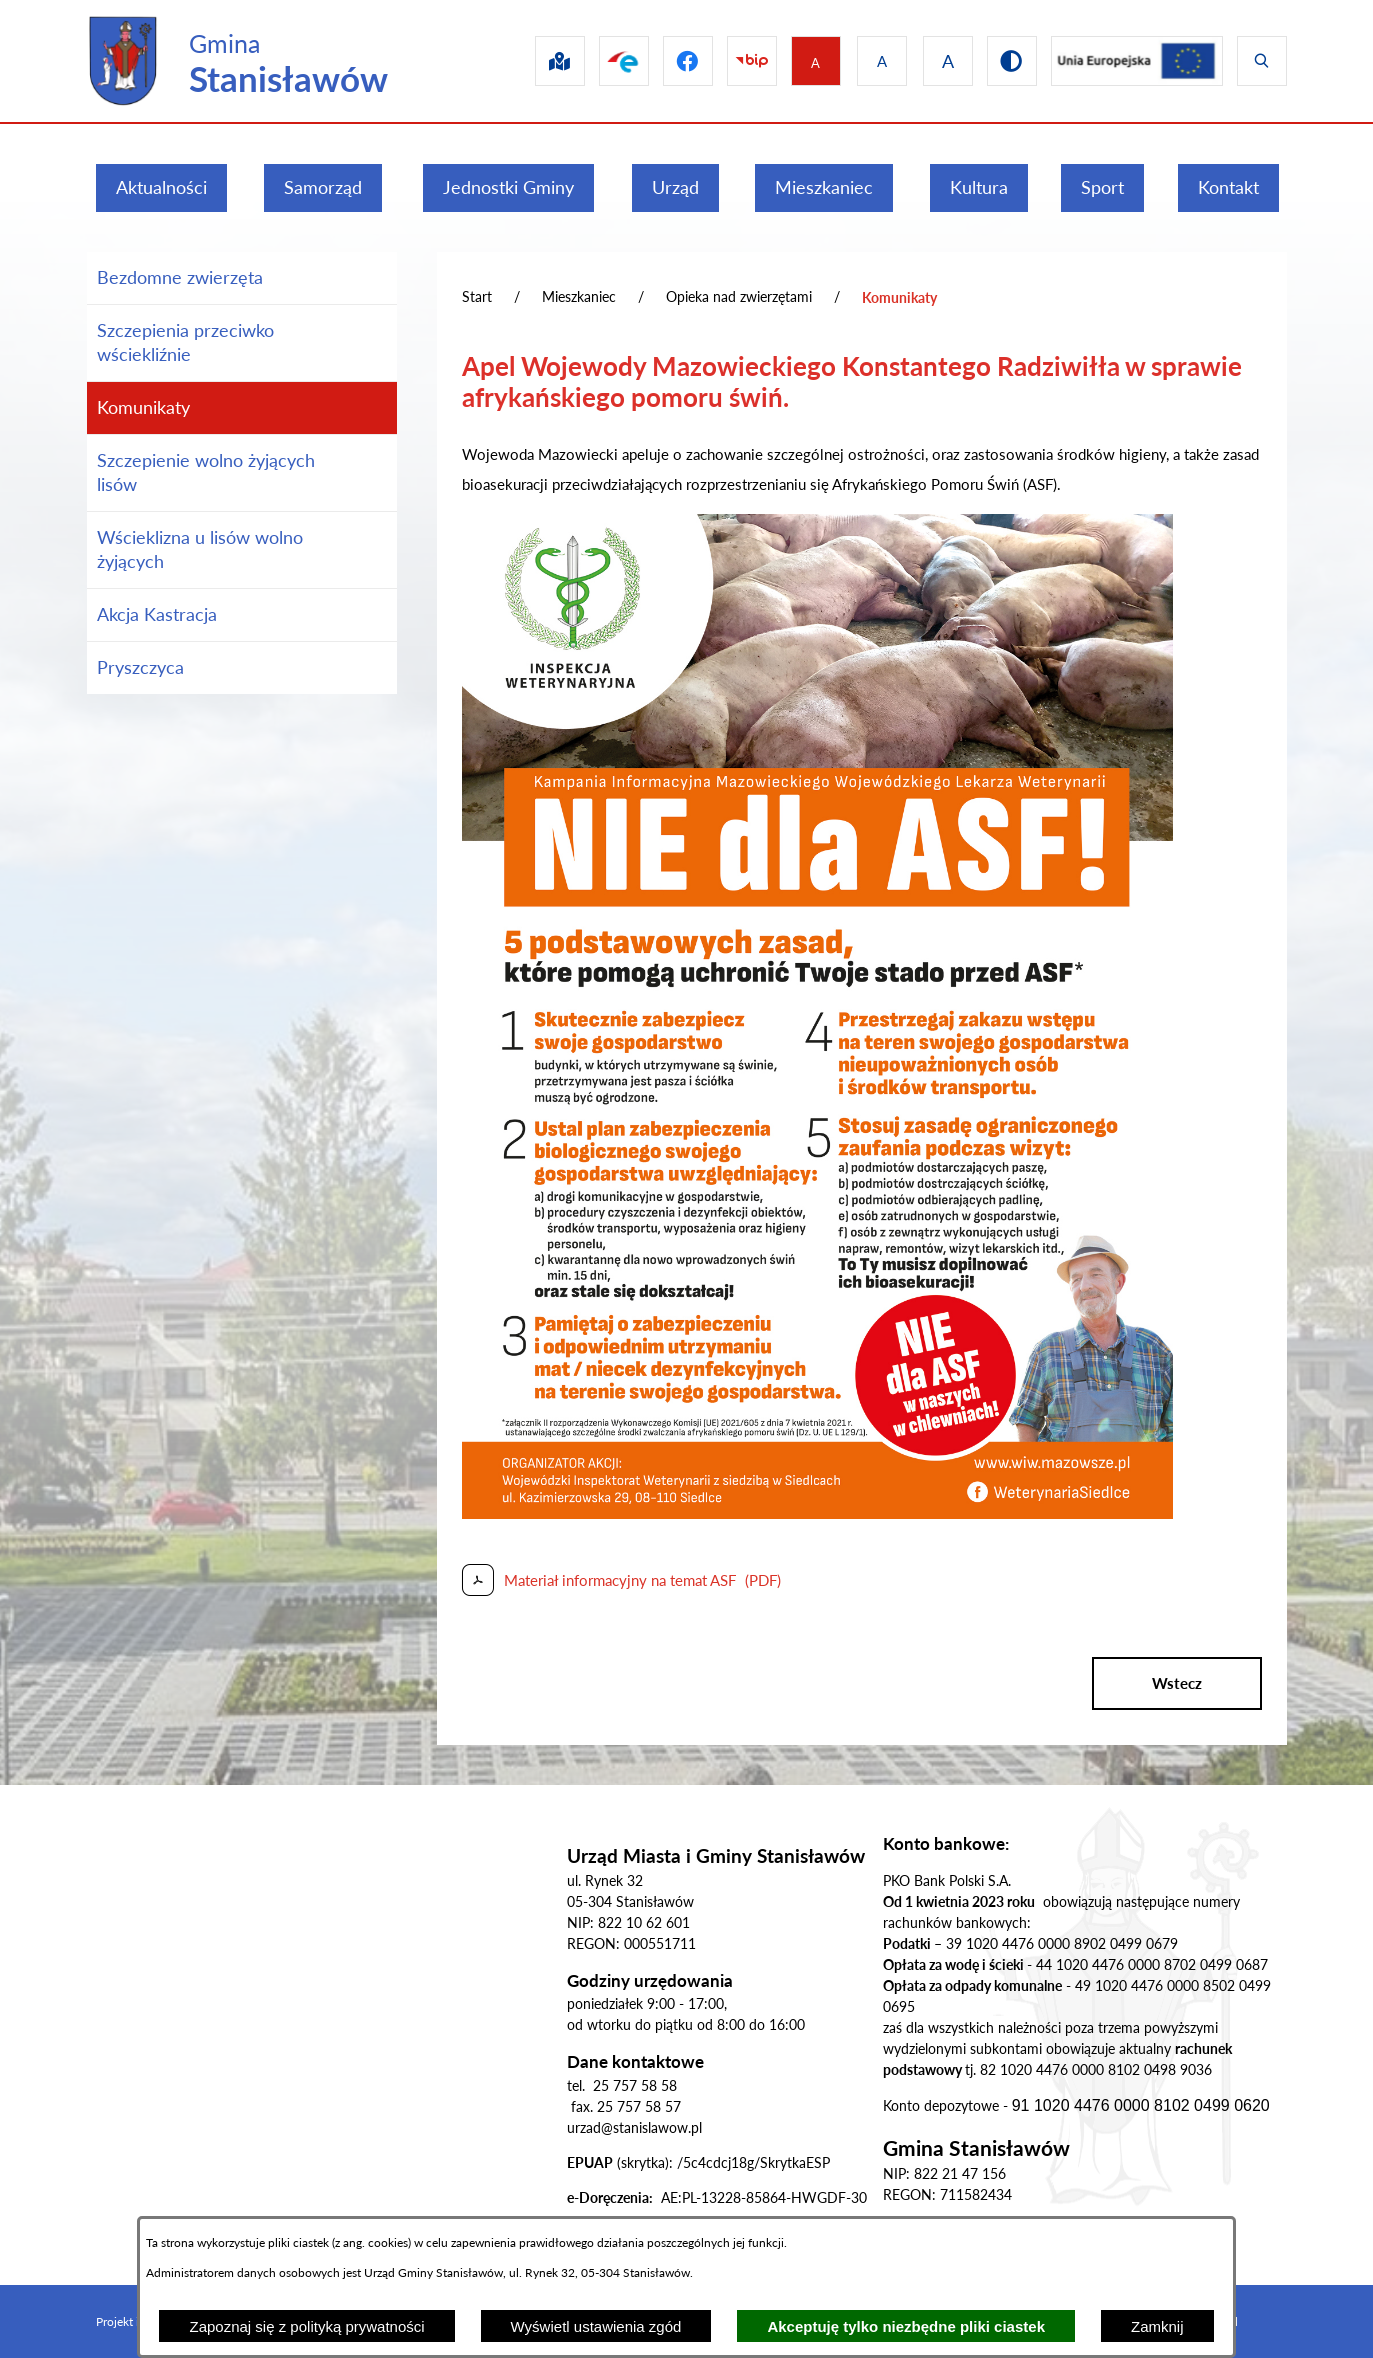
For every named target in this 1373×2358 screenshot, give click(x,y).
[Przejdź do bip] (736, 61)
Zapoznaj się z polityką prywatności (306, 2326)
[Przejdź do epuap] (600, 61)
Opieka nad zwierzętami (739, 296)
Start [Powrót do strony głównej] (477, 296)
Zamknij (1157, 2326)
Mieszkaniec (579, 296)
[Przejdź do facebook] (668, 61)
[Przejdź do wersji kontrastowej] (1004, 61)
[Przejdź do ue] (1133, 61)
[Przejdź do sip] (532, 61)
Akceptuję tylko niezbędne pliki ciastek (906, 2326)
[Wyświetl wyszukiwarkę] (1262, 61)
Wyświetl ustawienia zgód (596, 2326)
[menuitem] (161, 188)
